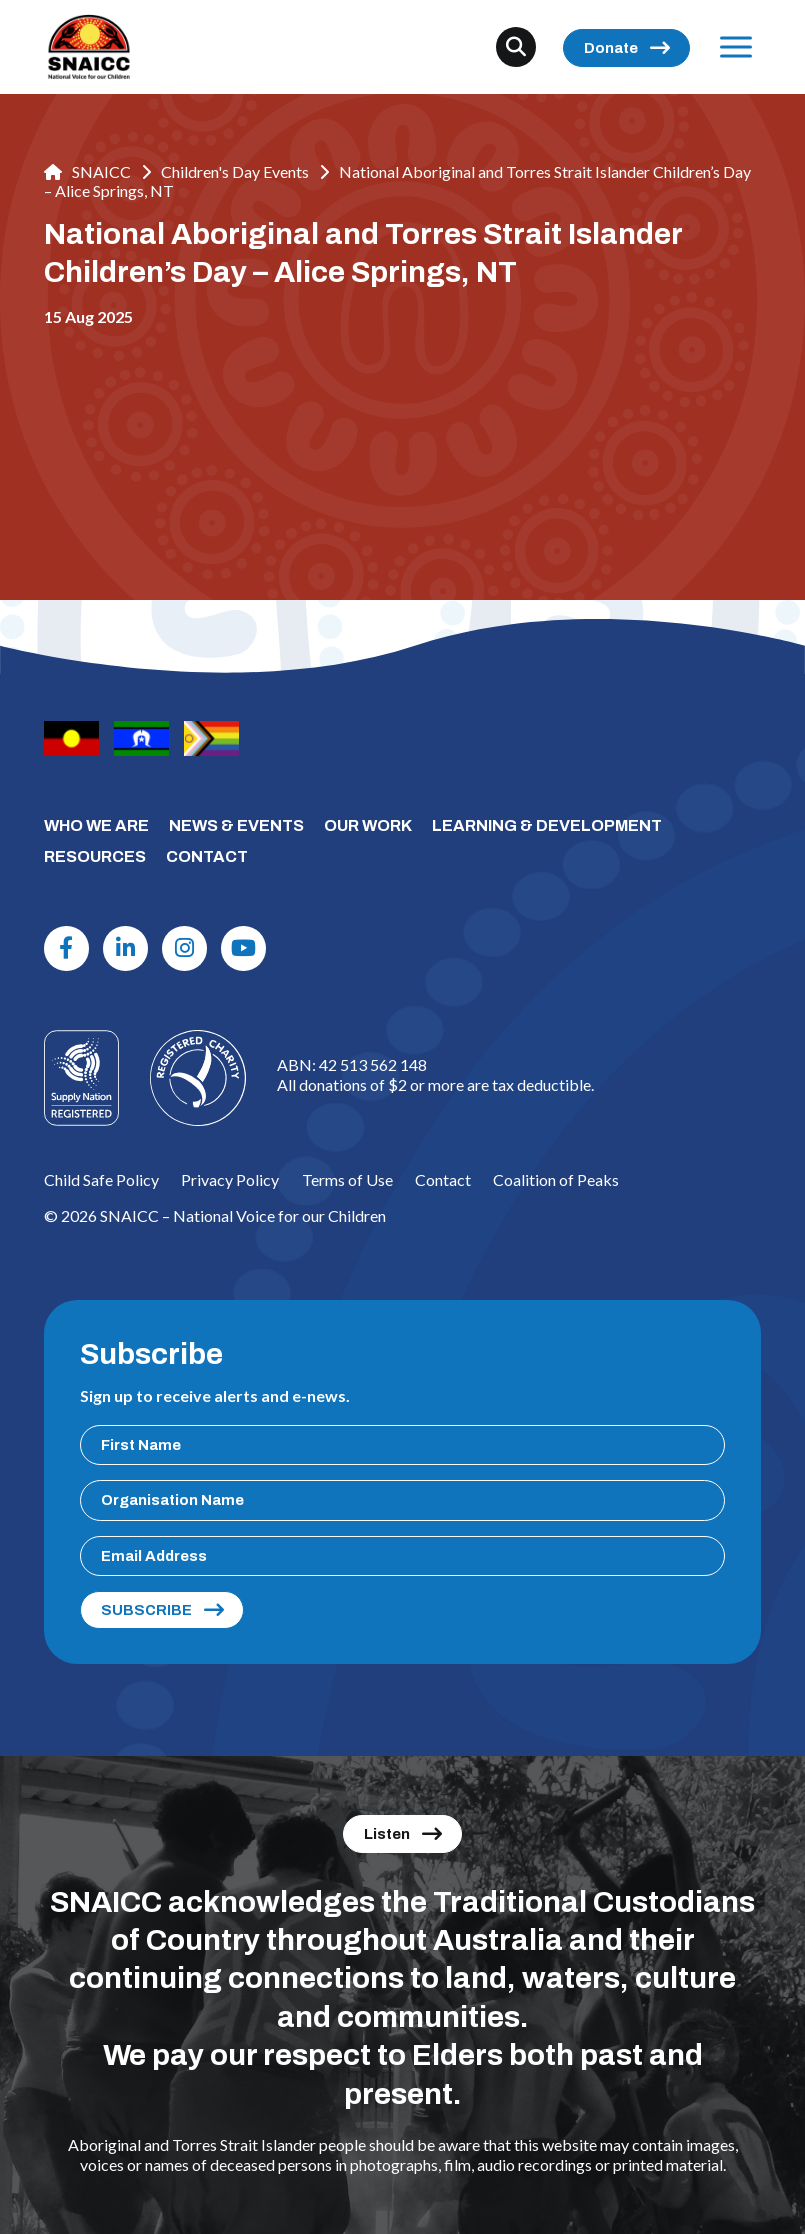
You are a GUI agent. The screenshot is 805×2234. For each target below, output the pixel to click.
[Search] (516, 47)
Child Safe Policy (101, 1179)
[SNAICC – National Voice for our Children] (89, 47)
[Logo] (198, 1078)
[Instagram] (184, 948)
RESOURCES (95, 856)
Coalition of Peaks (556, 1179)
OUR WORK (368, 825)
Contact (443, 1179)
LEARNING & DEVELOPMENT (547, 825)
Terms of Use (347, 1179)
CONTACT (207, 856)
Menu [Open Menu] (731, 46)
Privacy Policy (230, 1179)
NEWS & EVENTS (236, 825)
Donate (611, 48)
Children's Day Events (235, 171)
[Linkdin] (125, 948)
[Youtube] (243, 948)
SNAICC (87, 171)
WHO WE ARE (96, 825)
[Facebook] (66, 948)
